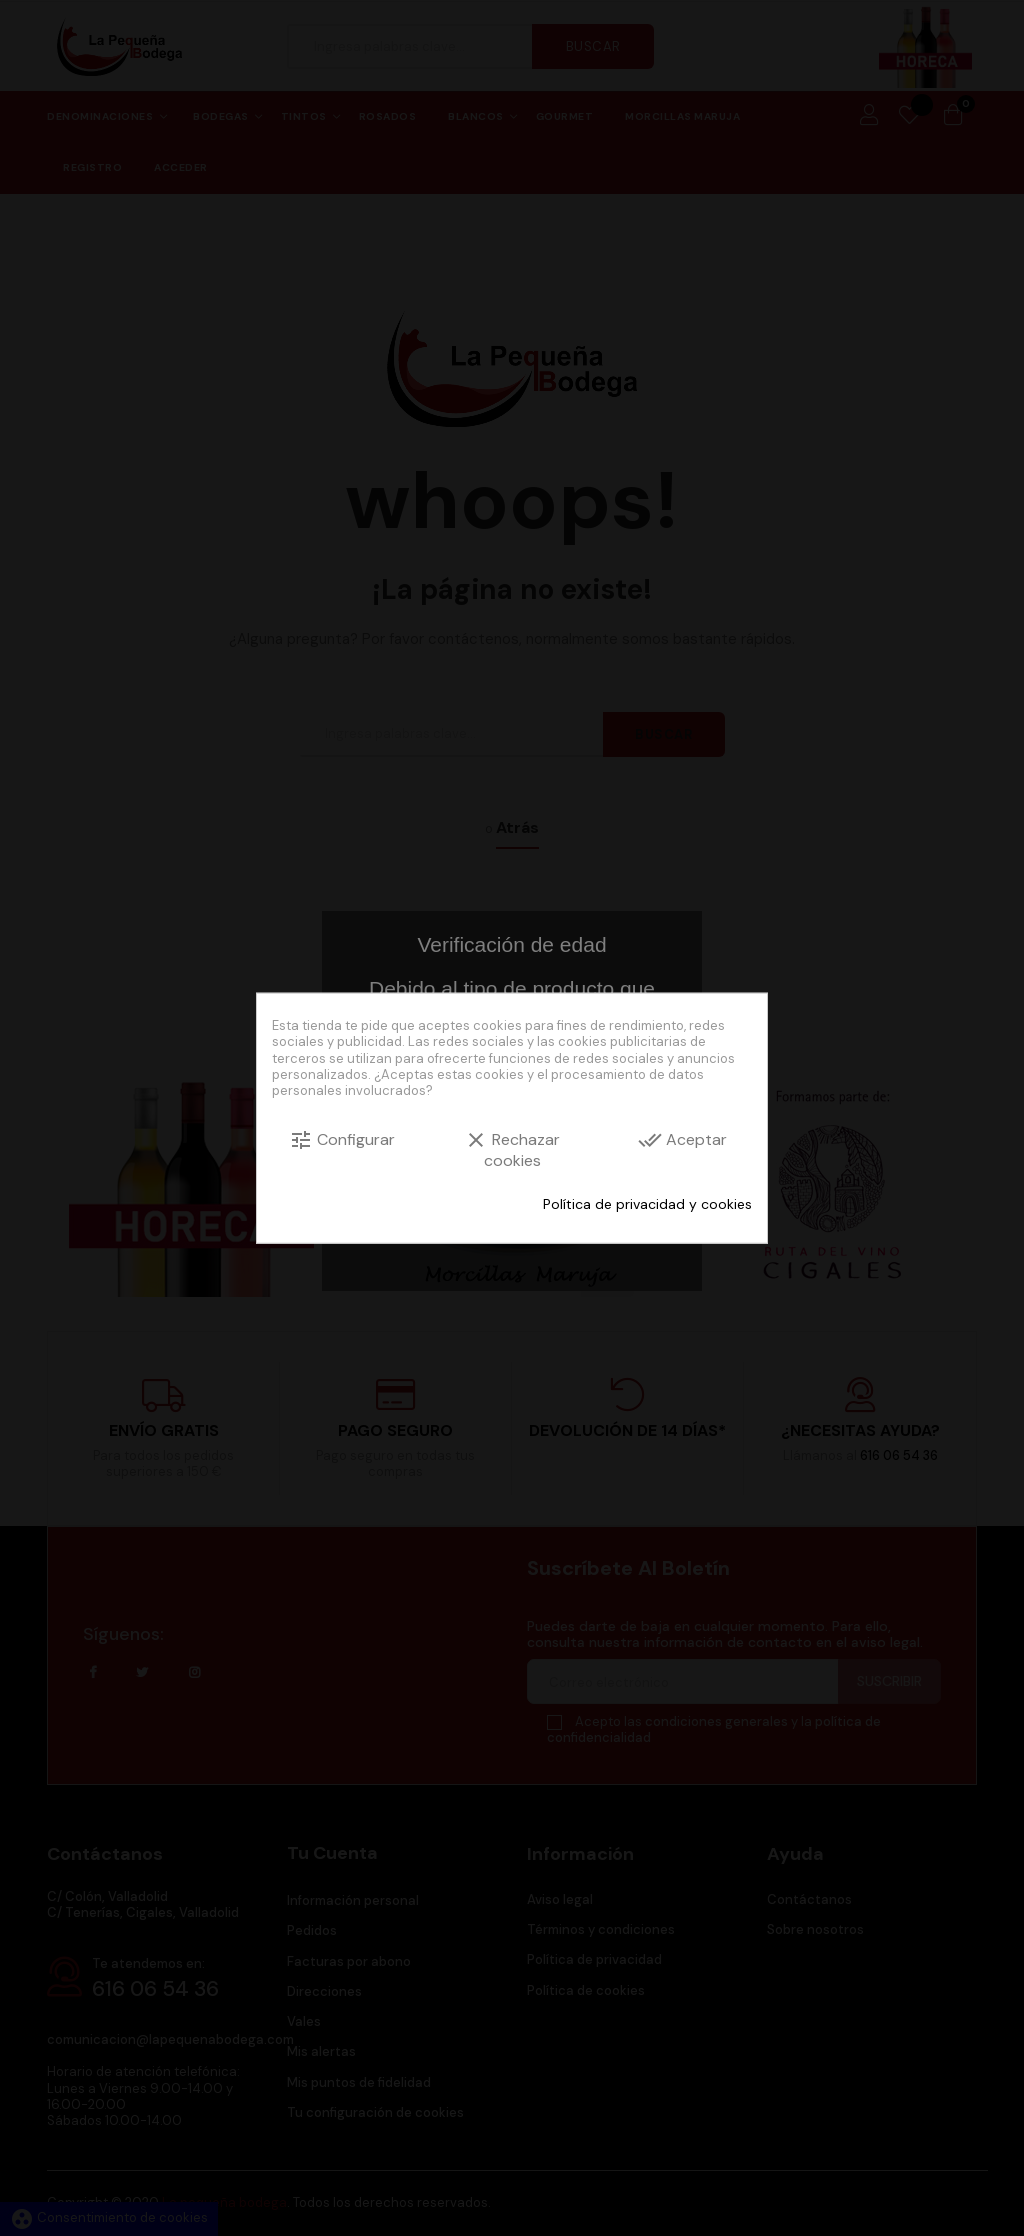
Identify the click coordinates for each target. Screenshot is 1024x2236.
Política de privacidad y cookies (647, 1204)
